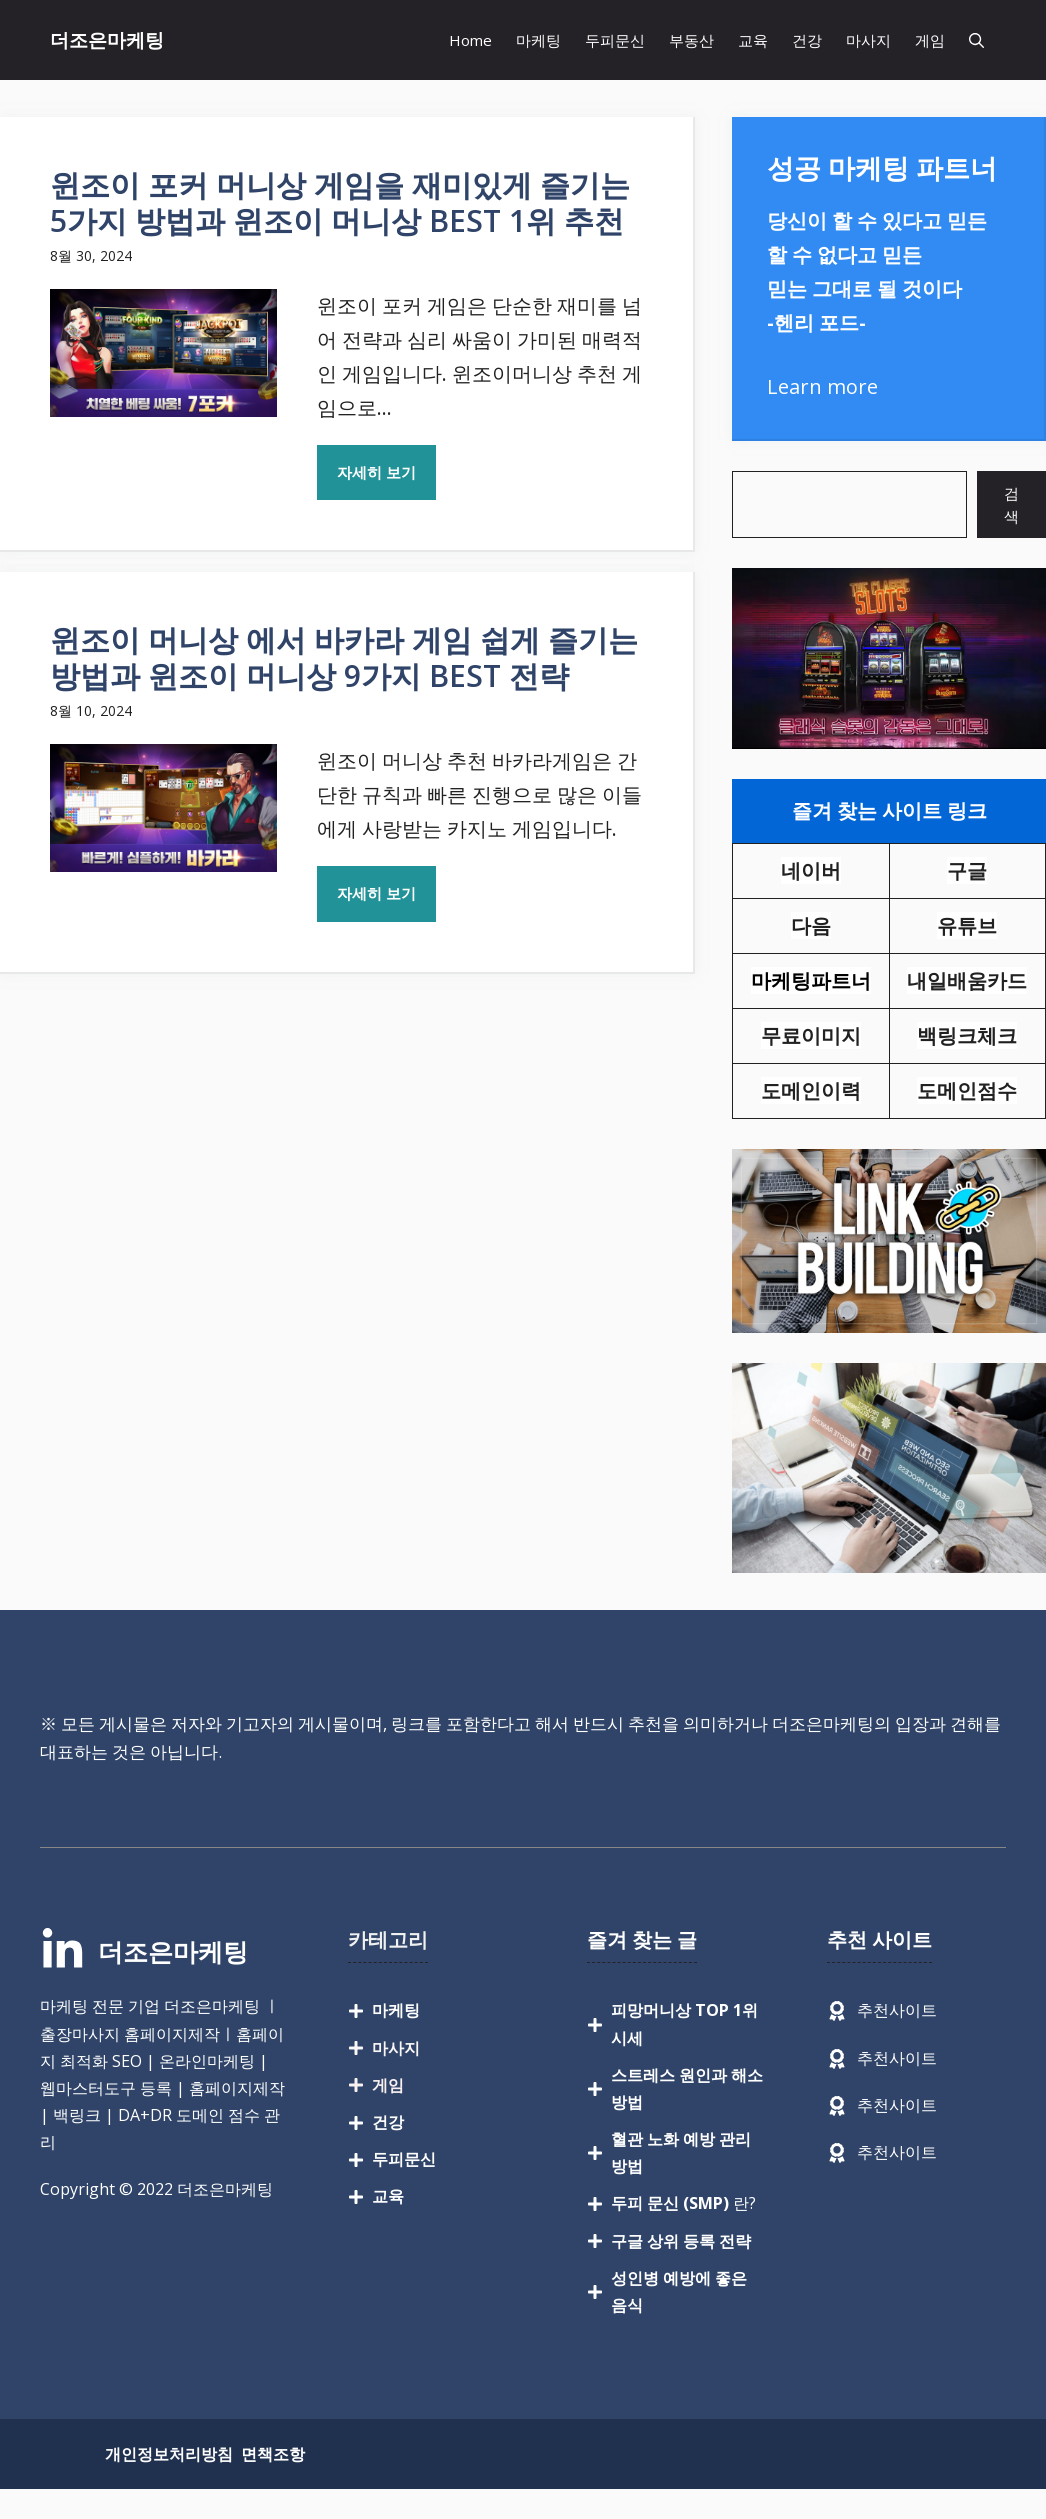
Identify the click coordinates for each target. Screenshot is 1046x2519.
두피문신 (615, 40)
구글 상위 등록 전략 (681, 2241)
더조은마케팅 (107, 40)
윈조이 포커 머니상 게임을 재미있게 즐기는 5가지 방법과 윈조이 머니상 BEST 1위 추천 (340, 202)
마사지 (868, 40)
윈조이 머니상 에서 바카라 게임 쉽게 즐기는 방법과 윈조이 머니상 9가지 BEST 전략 (344, 657)
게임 (930, 40)
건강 (807, 40)
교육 (753, 40)
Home (470, 40)
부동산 (691, 40)
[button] (976, 40)
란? (683, 2203)
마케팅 (538, 40)
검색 (1011, 504)
